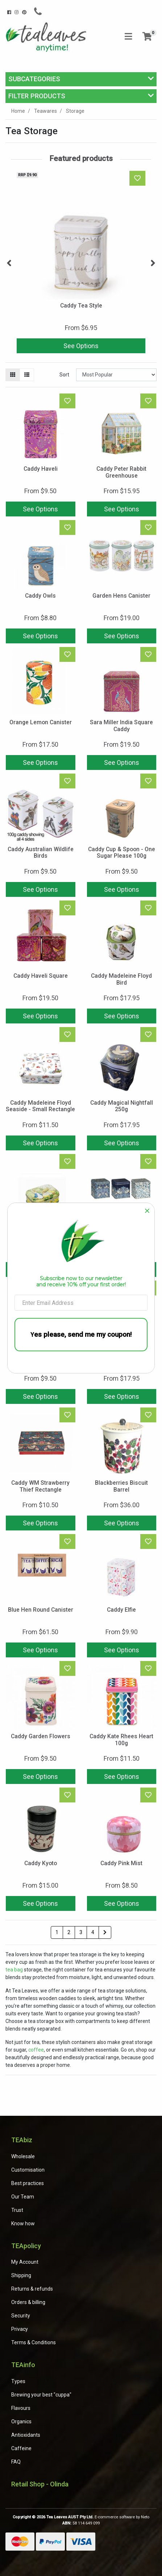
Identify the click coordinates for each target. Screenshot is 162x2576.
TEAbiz (21, 2140)
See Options (81, 346)
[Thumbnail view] (12, 374)
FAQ (16, 2462)
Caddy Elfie (121, 1609)
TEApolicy (26, 2246)
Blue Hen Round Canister (40, 1609)
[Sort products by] (116, 374)
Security (20, 2316)
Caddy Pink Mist (121, 1863)
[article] (81, 263)
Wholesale (23, 2156)
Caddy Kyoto (40, 1863)
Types (18, 2381)
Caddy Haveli (41, 468)
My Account (24, 2262)
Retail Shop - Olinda (39, 2484)
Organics (21, 2421)
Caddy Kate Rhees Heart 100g (121, 1740)
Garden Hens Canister (121, 595)
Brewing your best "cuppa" (41, 2395)
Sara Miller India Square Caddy (121, 726)
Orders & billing (28, 2302)
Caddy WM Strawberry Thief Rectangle (40, 1486)
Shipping (21, 2275)
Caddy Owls (40, 595)
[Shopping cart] (147, 36)
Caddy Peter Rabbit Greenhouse (121, 472)
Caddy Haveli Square (40, 975)
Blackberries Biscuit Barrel (121, 1486)
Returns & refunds (32, 2289)
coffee (36, 2050)
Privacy (19, 2329)
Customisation (28, 2170)
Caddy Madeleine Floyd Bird (121, 979)
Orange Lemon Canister (40, 722)
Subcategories (34, 79)
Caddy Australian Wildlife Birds (41, 853)
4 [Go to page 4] (92, 1932)
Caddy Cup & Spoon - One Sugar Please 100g (121, 853)
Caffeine (21, 2448)
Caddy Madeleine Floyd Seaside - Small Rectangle (40, 1106)
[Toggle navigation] (128, 37)
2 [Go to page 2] (68, 1932)
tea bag (14, 1970)
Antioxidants (25, 2435)
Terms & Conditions (33, 2342)
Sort (64, 375)
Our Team (22, 2197)
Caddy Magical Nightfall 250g (121, 1106)
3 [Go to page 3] (80, 1932)
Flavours (20, 2408)
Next (153, 263)
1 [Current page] (56, 1932)
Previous (9, 263)
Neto (145, 2517)
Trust (17, 2210)
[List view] (27, 374)
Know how (23, 2223)
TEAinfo (23, 2365)
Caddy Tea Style (81, 305)
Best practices (27, 2183)
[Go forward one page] (105, 1932)
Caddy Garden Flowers (40, 1736)
